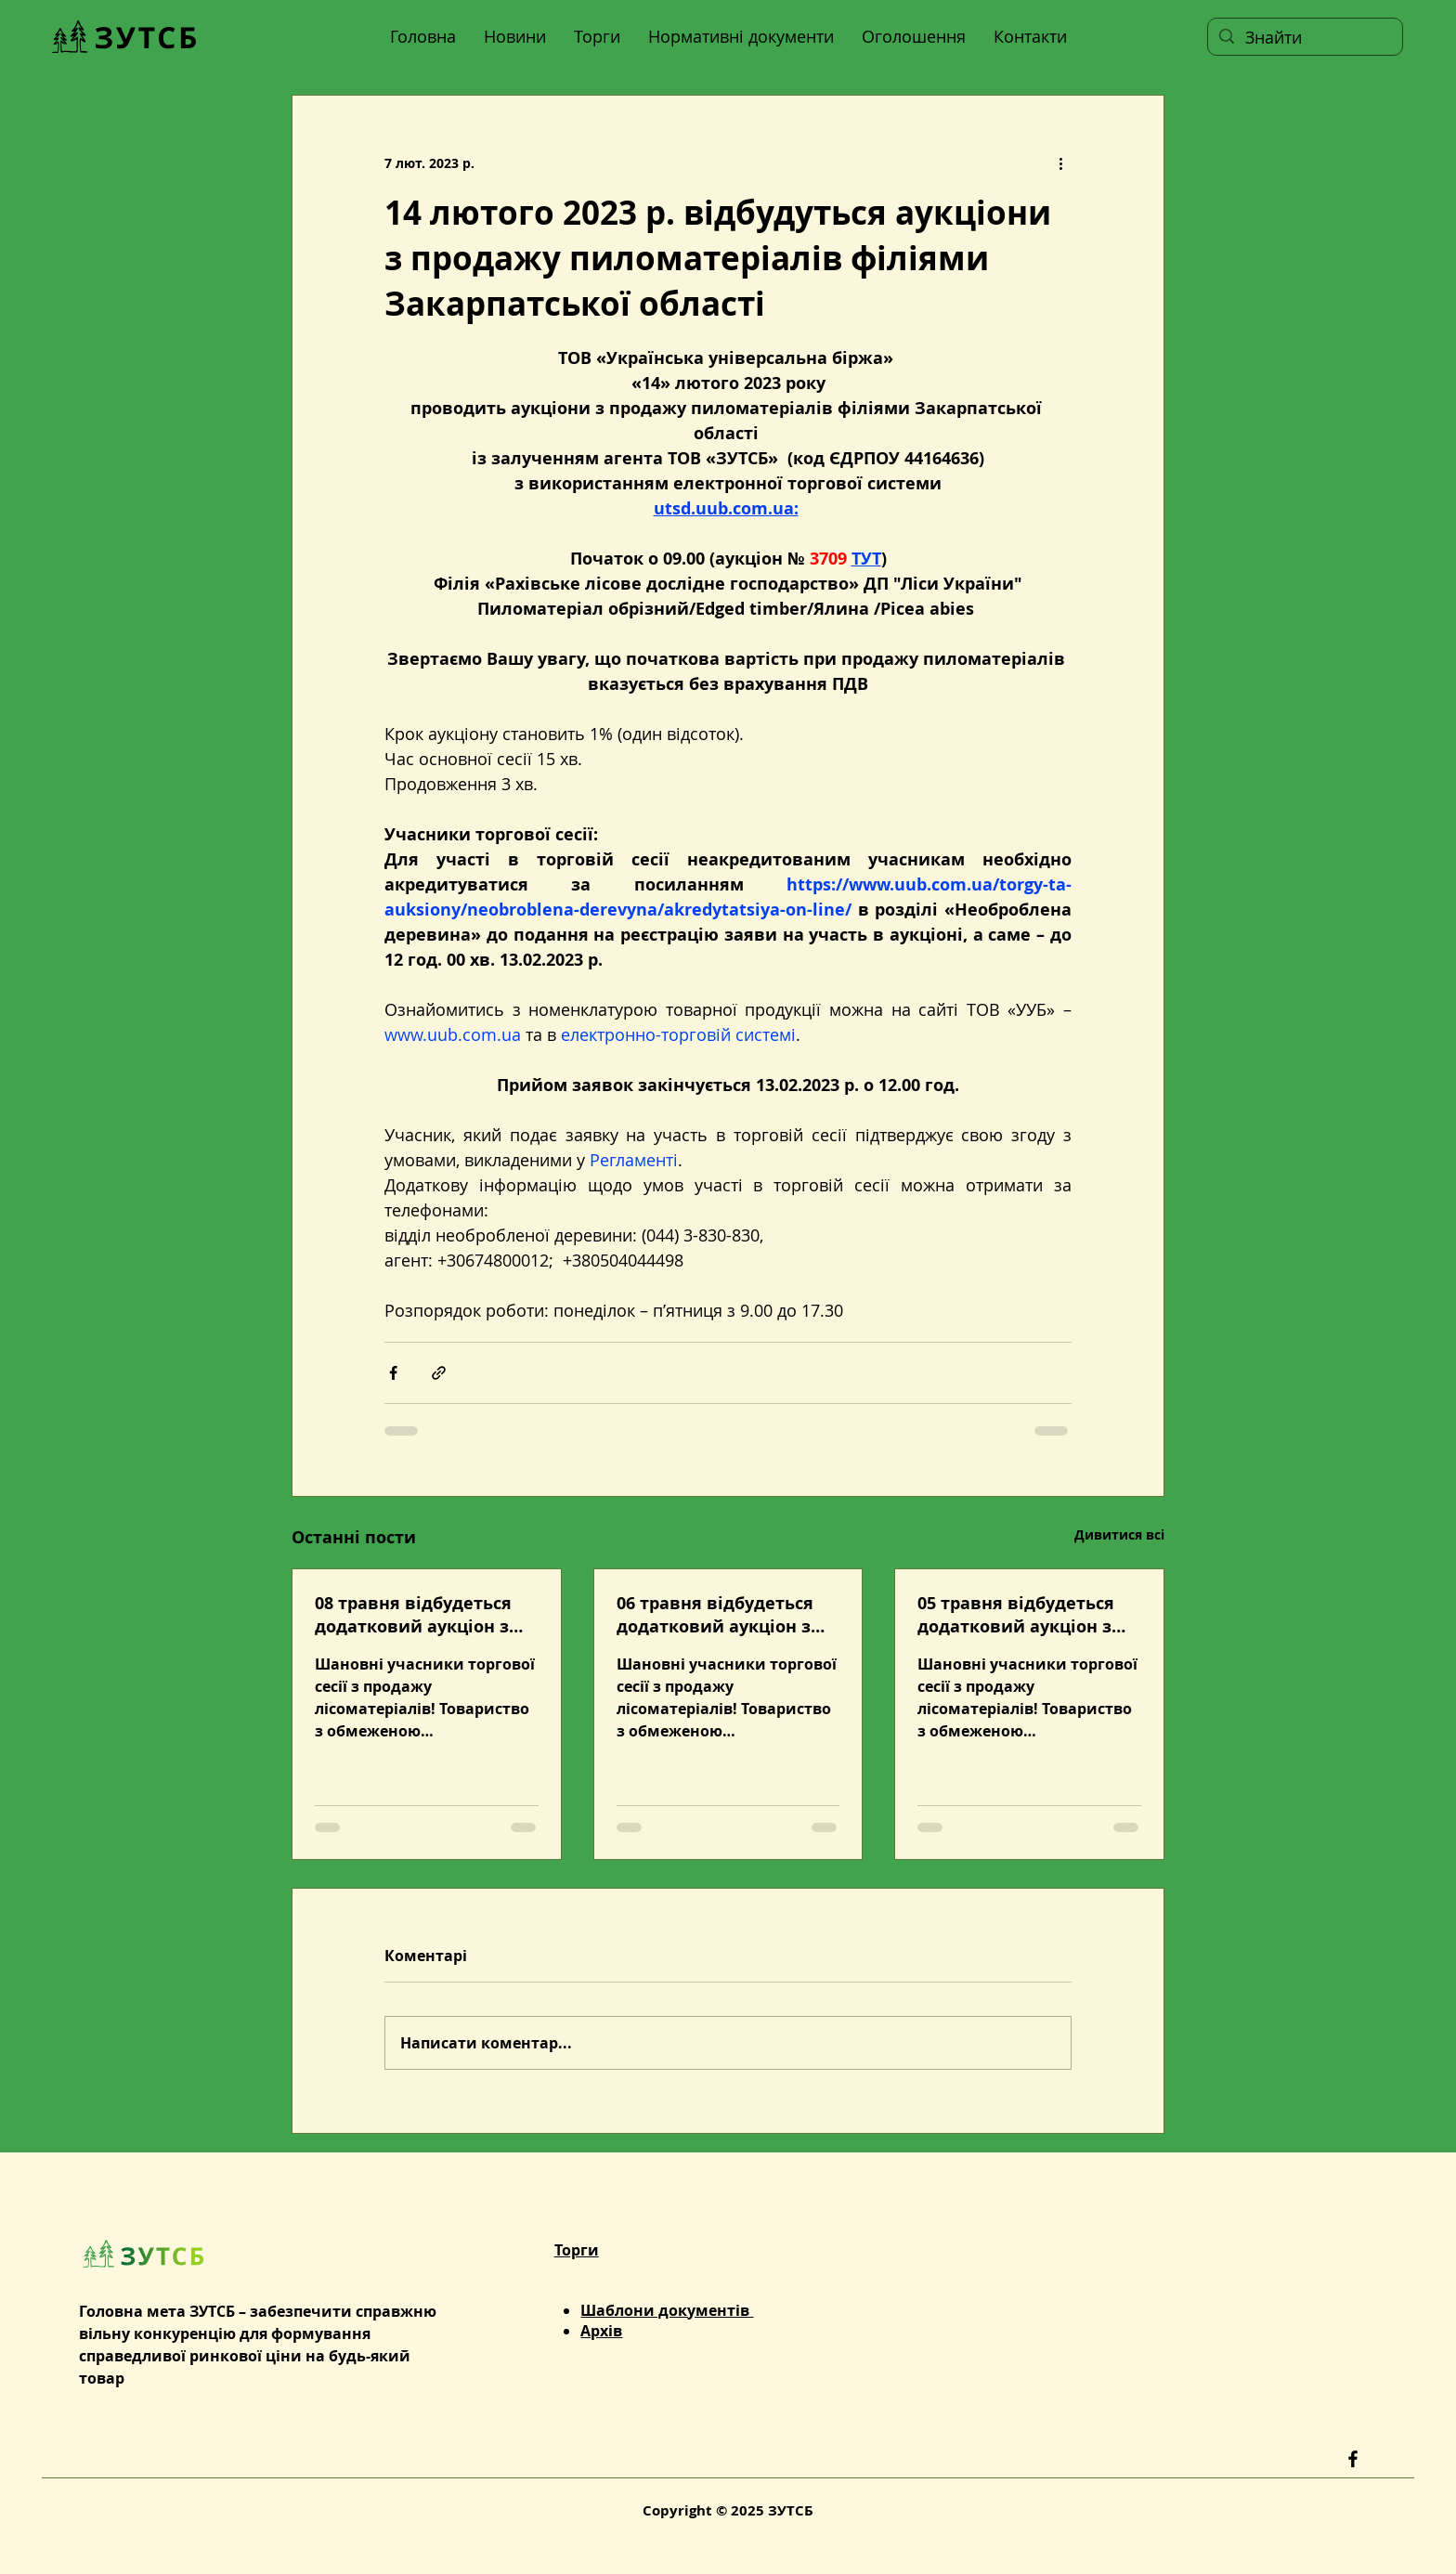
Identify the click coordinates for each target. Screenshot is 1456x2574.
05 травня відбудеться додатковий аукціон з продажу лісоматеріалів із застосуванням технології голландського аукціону (1024, 1615)
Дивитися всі (1119, 1534)
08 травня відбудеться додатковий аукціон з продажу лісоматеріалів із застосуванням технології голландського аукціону (422, 1615)
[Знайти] (1304, 38)
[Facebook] (1353, 2459)
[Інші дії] (1060, 162)
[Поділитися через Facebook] (393, 1373)
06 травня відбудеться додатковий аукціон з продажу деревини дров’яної (715, 1615)
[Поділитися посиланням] (439, 1373)
